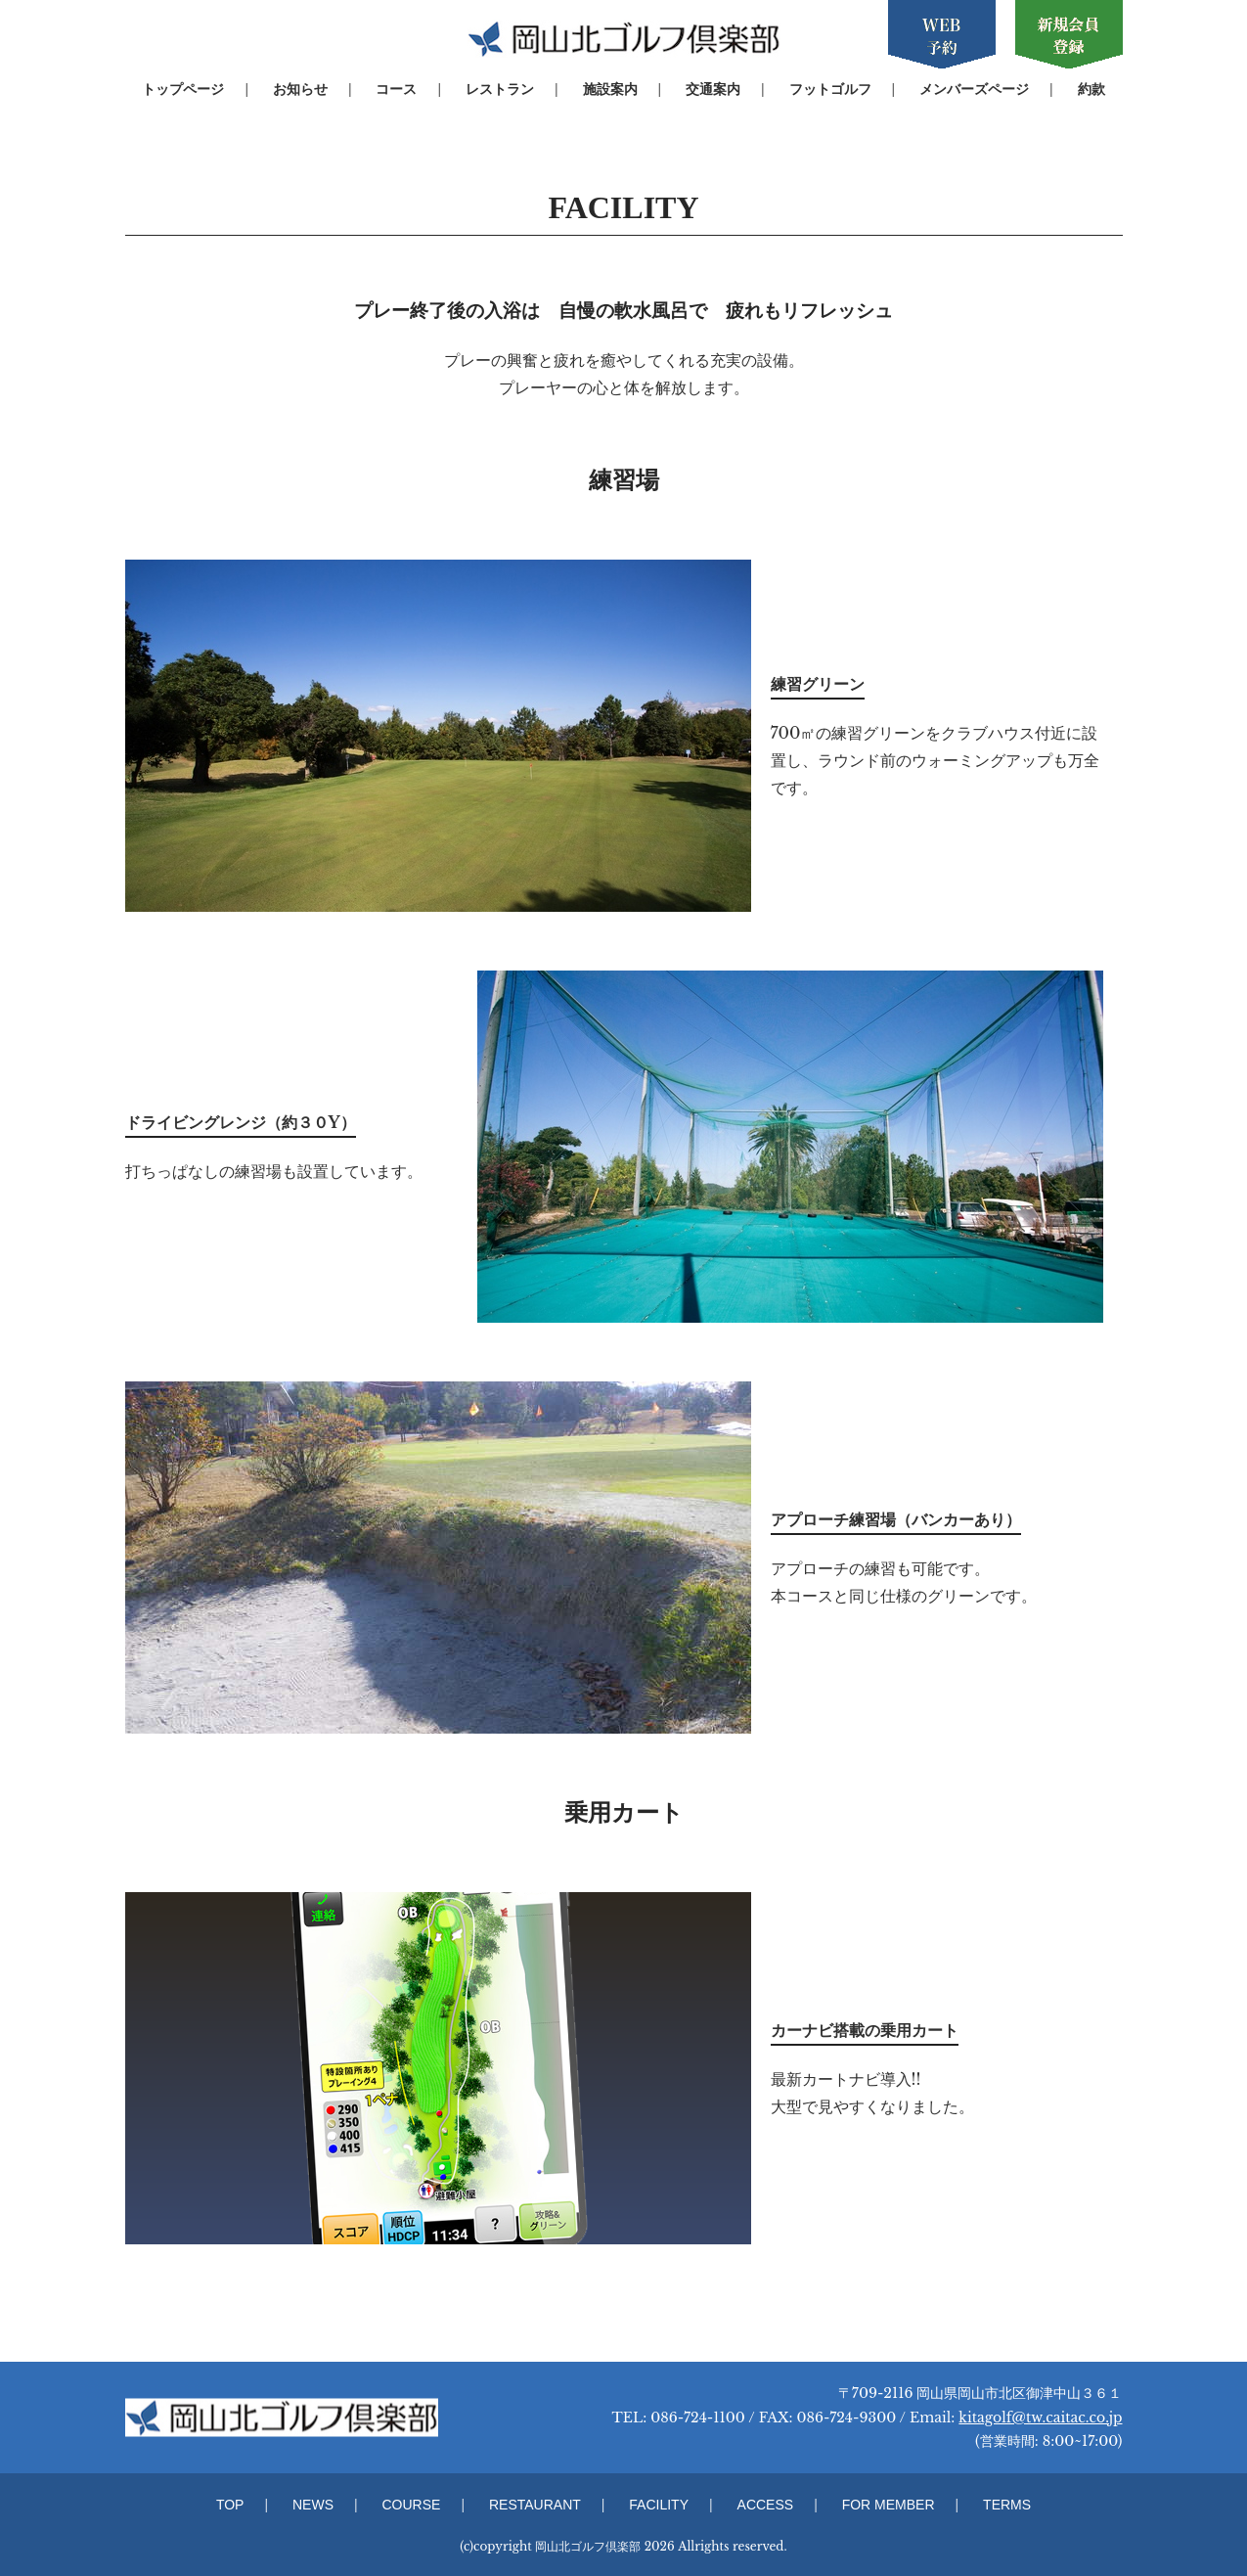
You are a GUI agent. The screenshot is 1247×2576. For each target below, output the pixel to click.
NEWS (313, 2504)
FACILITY (659, 2504)
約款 (1091, 89)
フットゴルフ (830, 89)
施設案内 (610, 89)
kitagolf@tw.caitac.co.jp (1040, 2417)
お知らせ (300, 89)
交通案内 (713, 89)
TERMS (1007, 2504)
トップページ (183, 89)
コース (396, 89)
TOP (230, 2504)
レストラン (500, 89)
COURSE (411, 2504)
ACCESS (765, 2504)
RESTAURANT (535, 2504)
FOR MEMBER (888, 2504)
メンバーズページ (974, 89)
